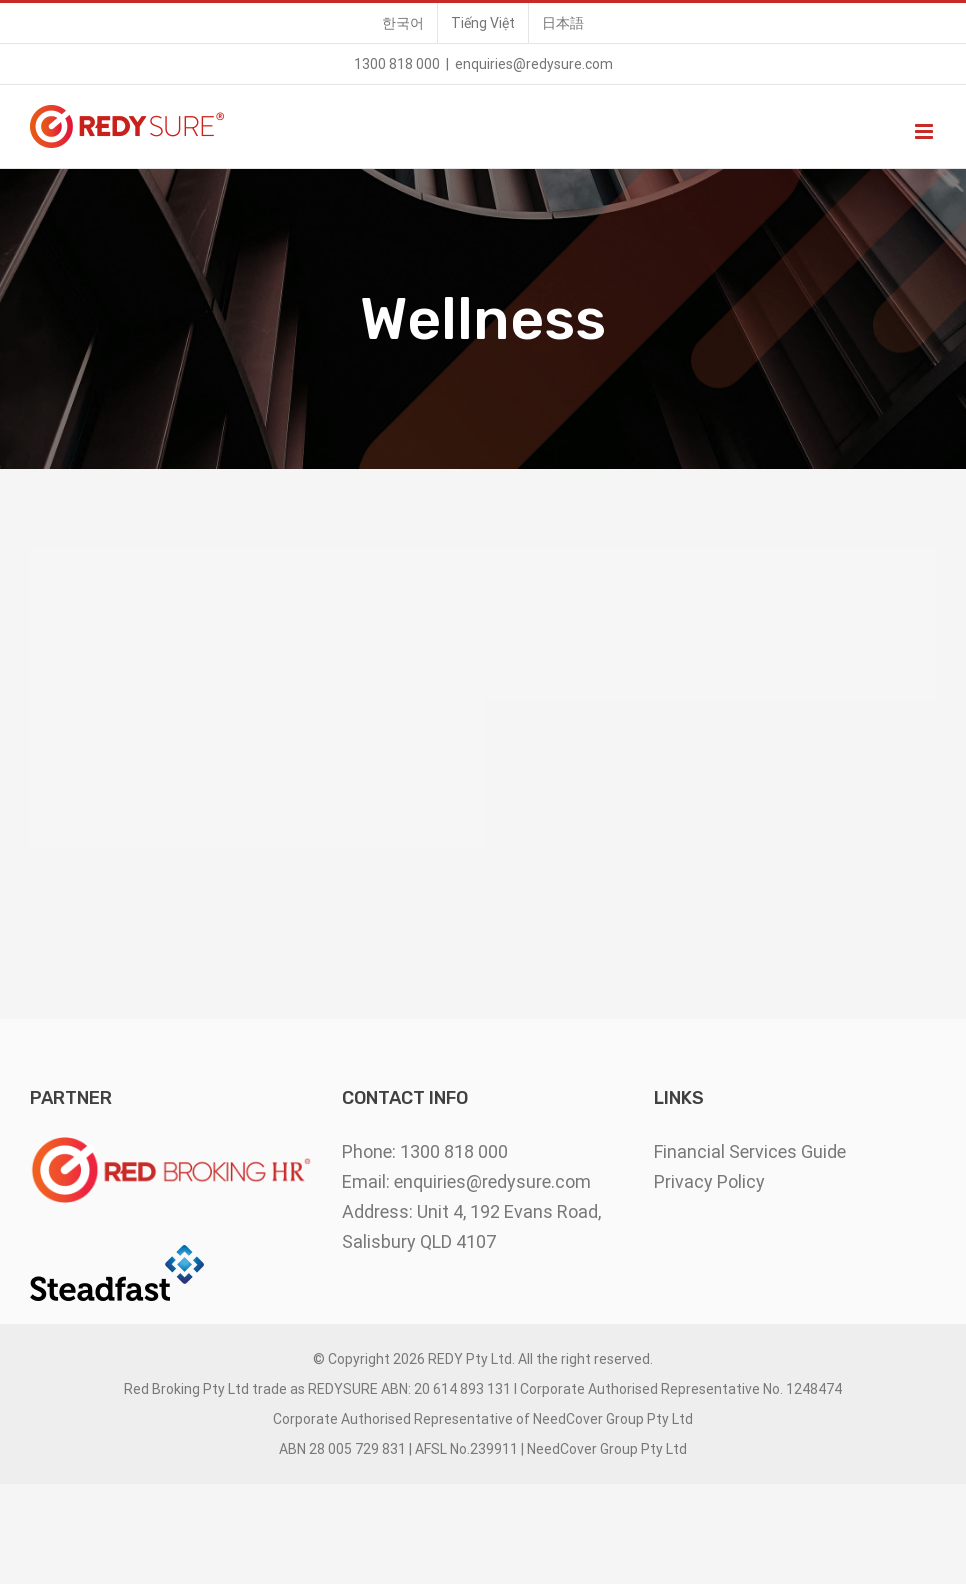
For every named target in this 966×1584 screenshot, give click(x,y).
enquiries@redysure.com (534, 64)
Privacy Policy (709, 1181)
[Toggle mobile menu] (925, 131)
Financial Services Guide (750, 1151)
